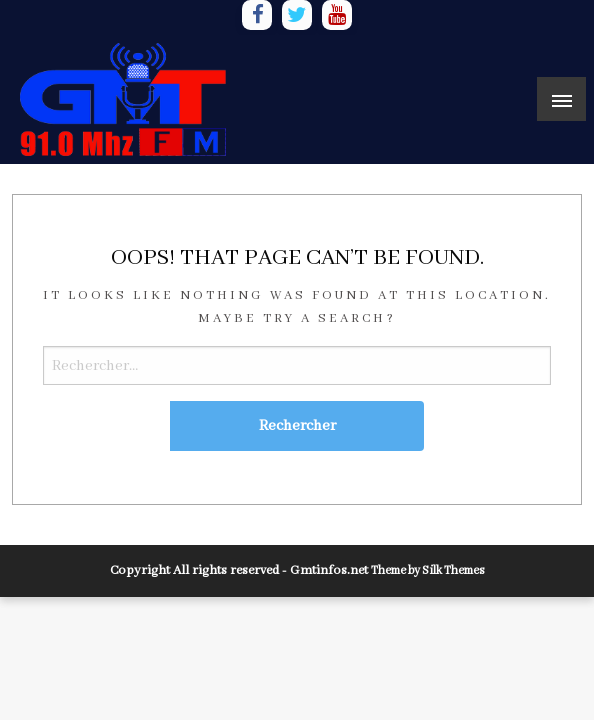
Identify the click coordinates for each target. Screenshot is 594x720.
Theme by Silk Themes (427, 570)
